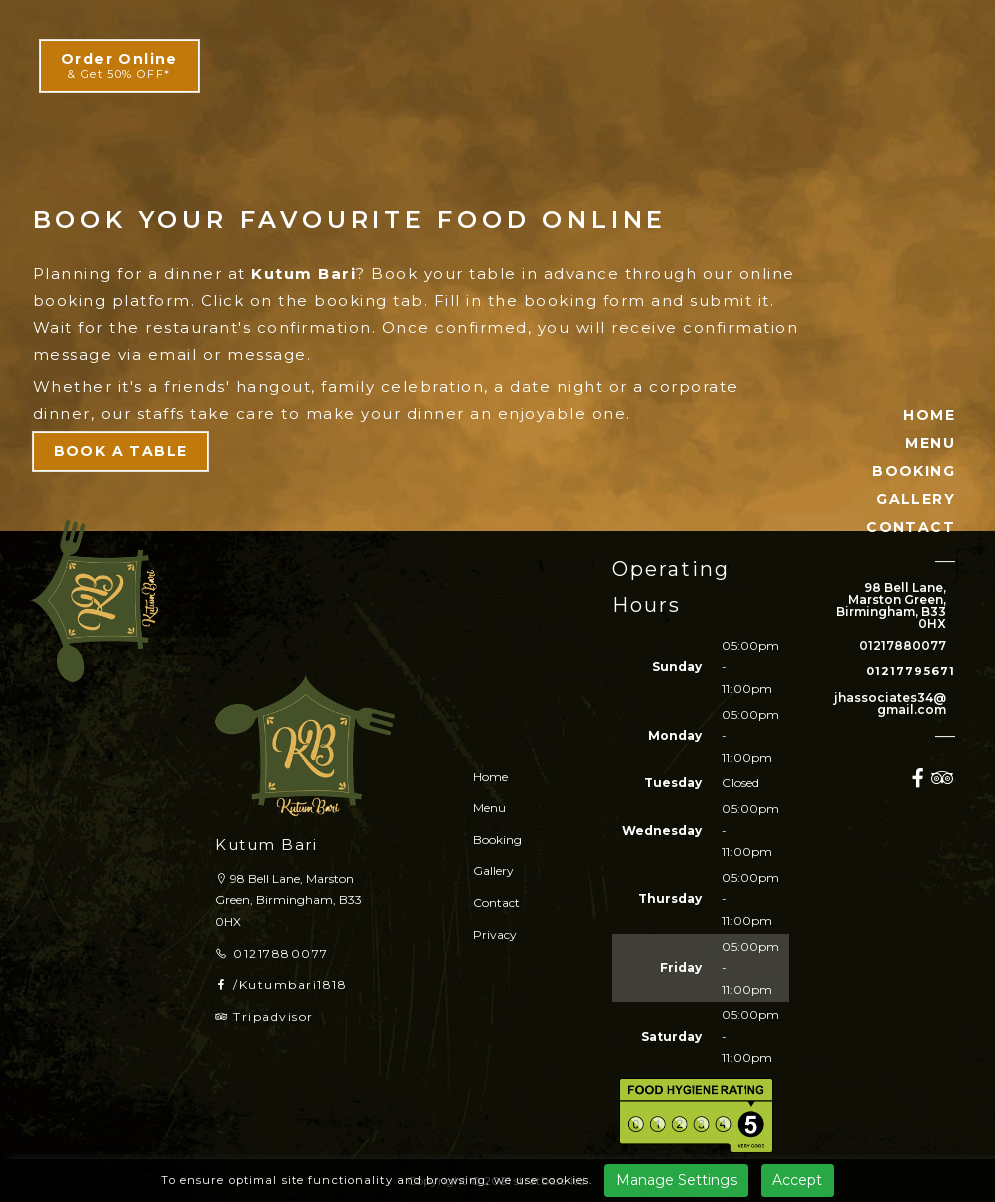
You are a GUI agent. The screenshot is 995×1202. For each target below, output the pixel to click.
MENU (930, 443)
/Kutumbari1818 (281, 984)
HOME (929, 415)
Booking (497, 839)
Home (490, 776)
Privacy (495, 934)
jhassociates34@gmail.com (890, 704)
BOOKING (913, 471)
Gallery (493, 870)
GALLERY (915, 499)
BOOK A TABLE (121, 451)
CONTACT (910, 527)
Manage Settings (676, 1180)
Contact (496, 902)
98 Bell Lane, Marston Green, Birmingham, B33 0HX (891, 606)
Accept (797, 1180)
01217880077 (902, 646)
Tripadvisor (264, 1016)
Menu (489, 807)
